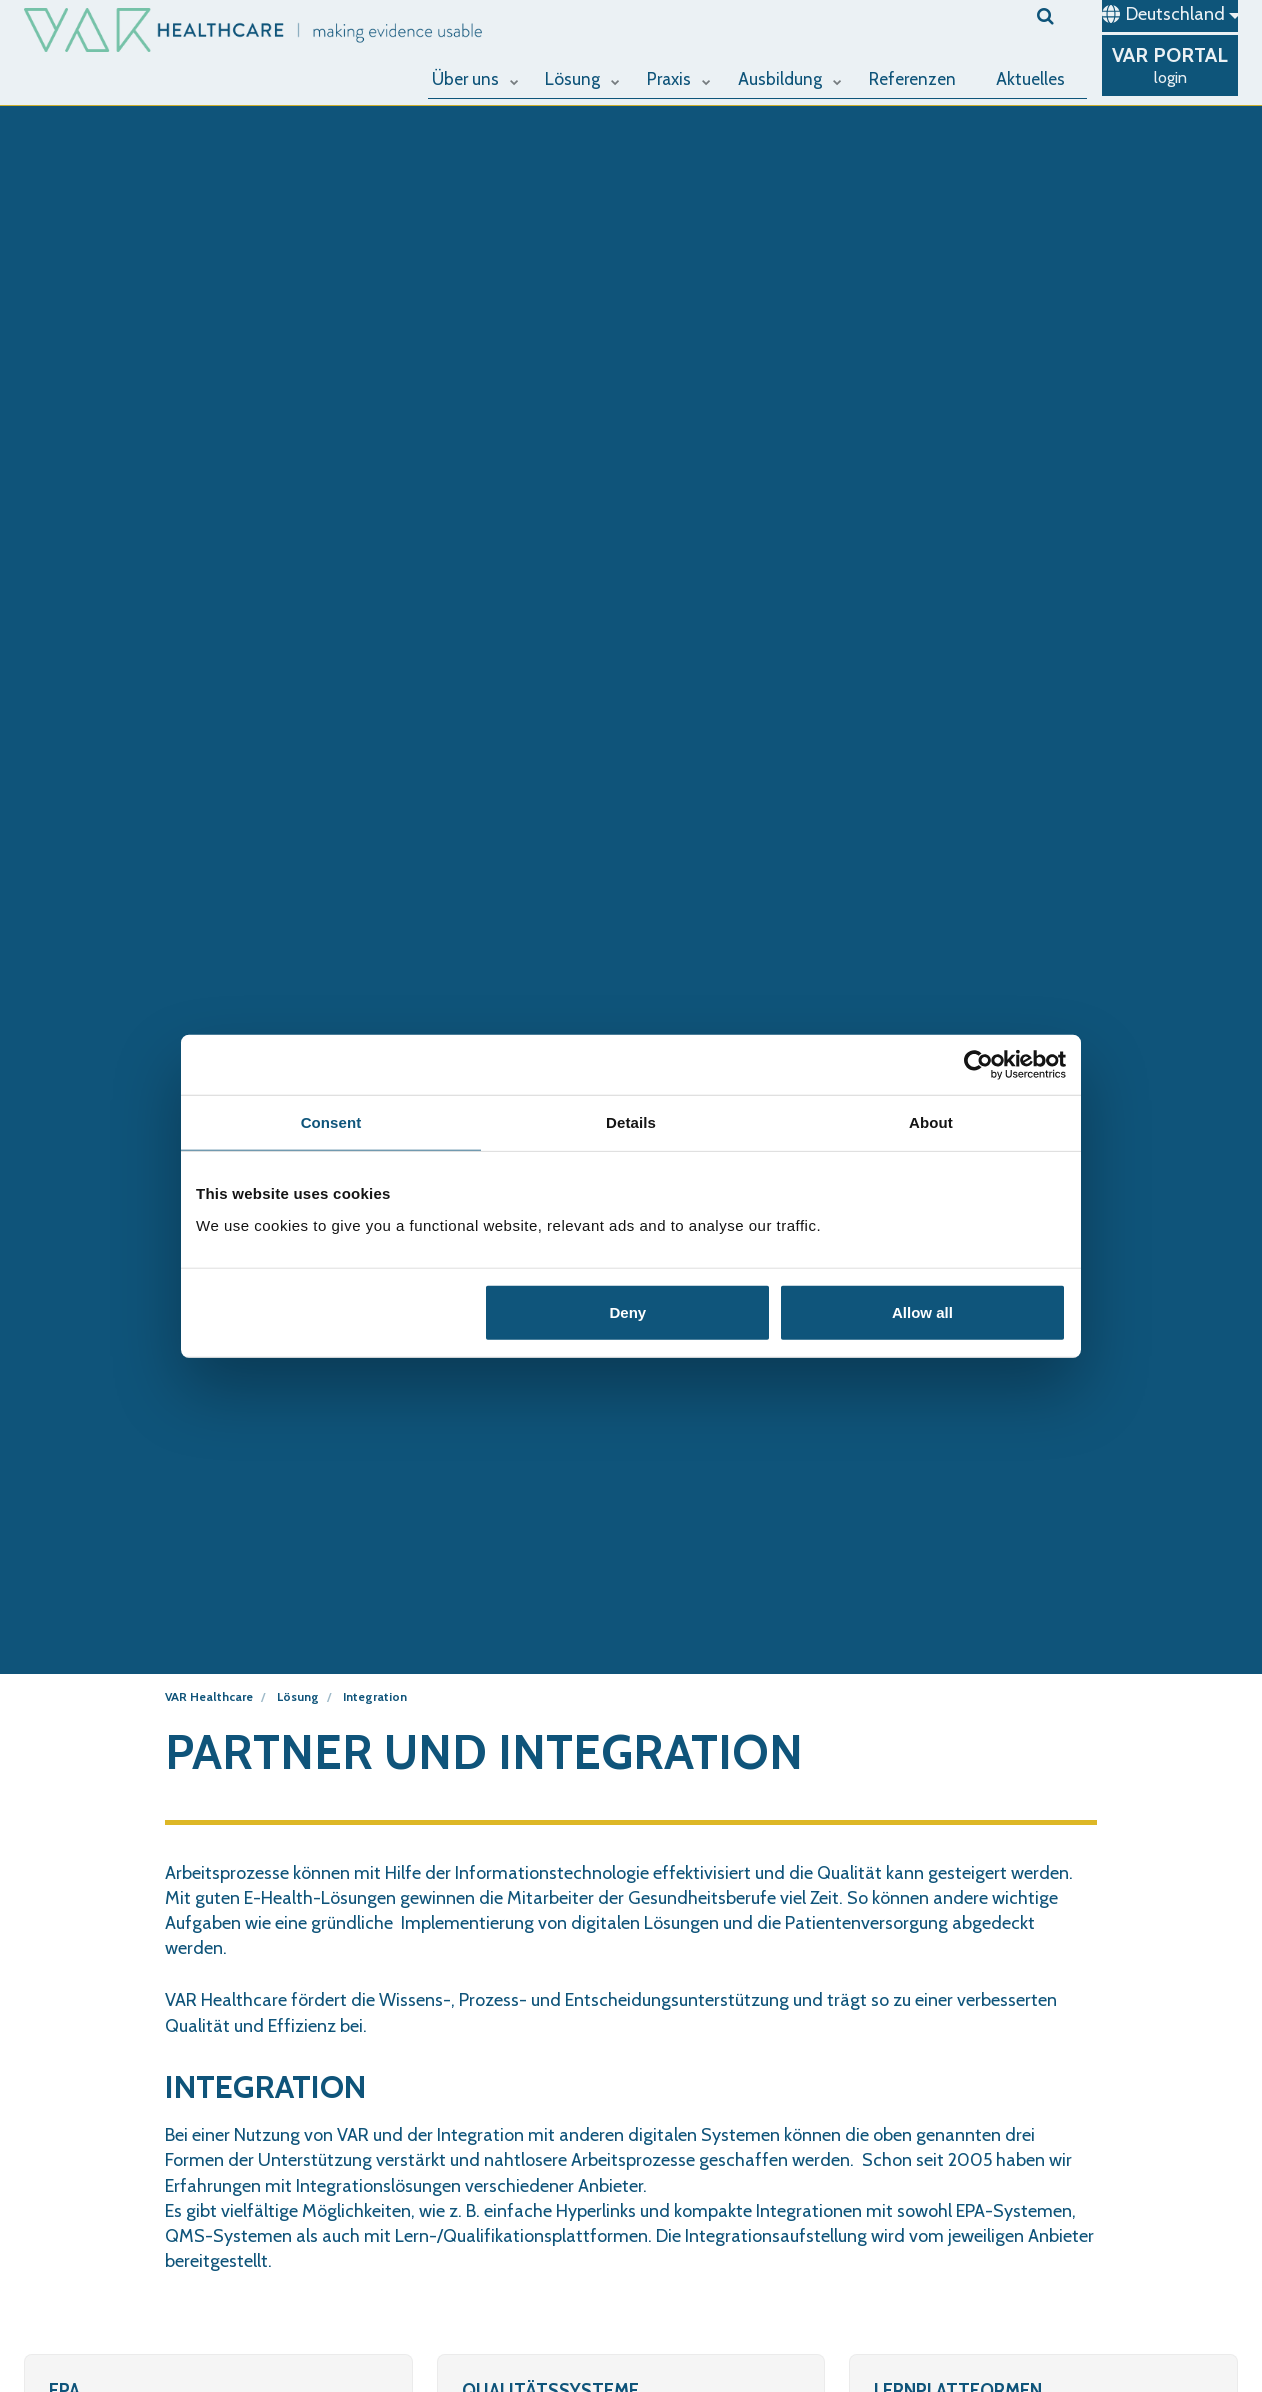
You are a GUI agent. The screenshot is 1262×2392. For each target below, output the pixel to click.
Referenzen (915, 77)
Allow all (922, 1311)
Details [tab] (631, 1122)
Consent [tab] (331, 1122)
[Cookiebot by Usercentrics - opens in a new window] (978, 1065)
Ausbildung (793, 77)
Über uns (483, 77)
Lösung (589, 77)
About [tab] (931, 1122)
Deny (628, 1311)
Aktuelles (1030, 77)
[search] (1062, 16)
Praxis (683, 77)
